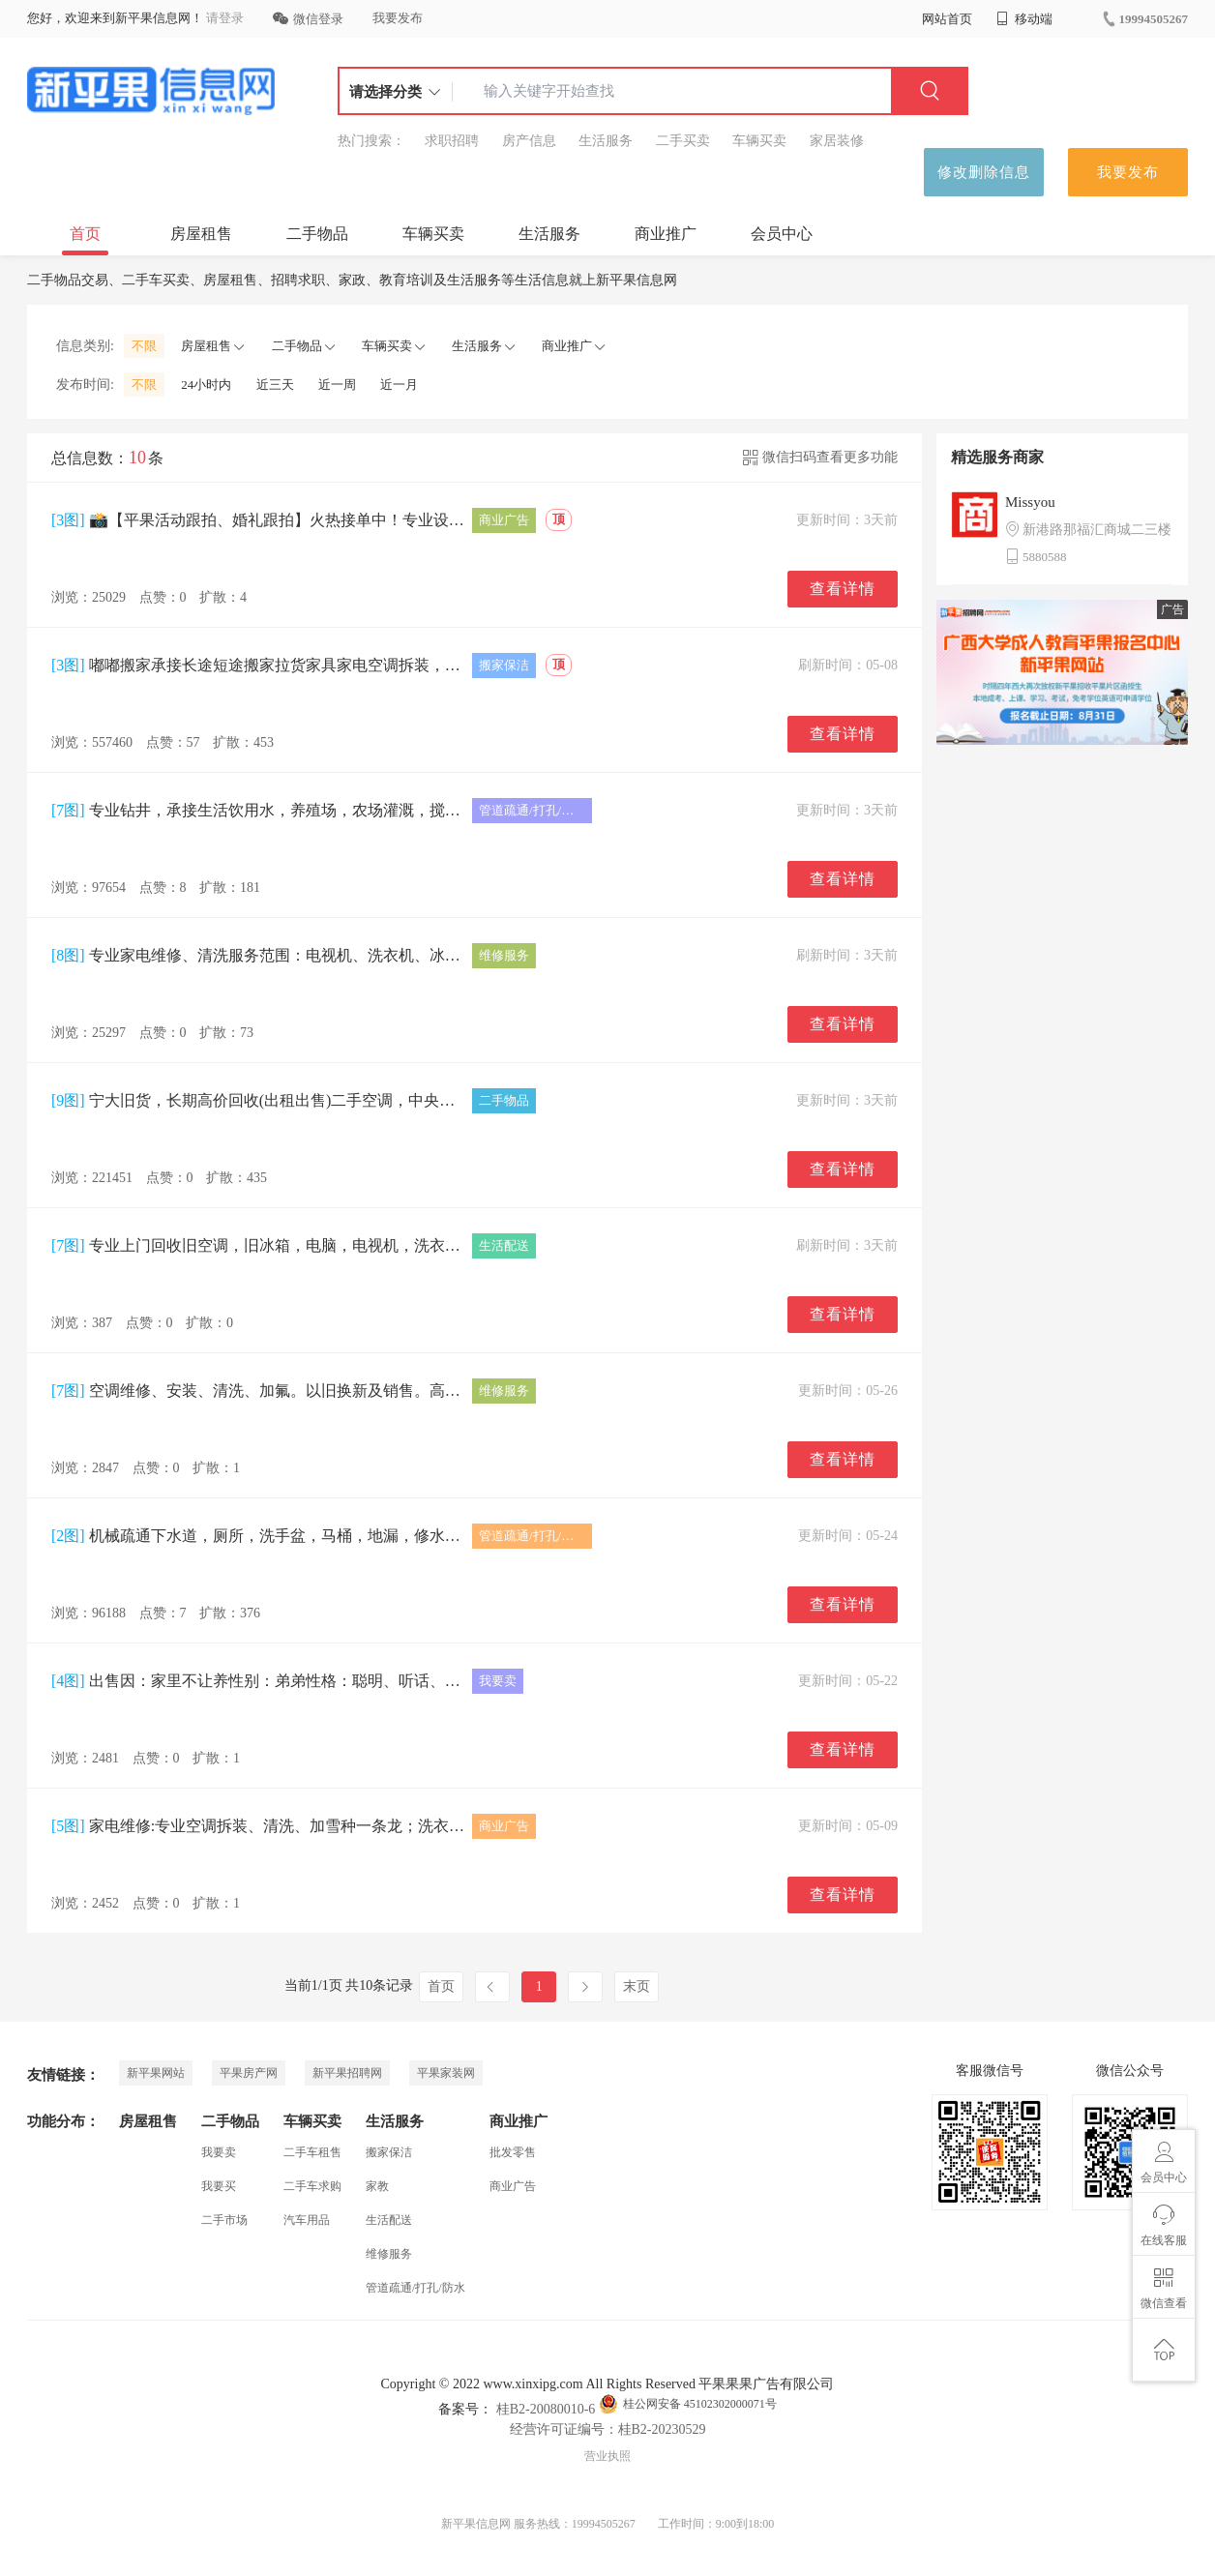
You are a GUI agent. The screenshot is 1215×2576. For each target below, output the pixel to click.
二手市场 (224, 2220)
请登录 (225, 18)
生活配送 (389, 2220)
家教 (377, 2186)
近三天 (275, 384)
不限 (144, 346)
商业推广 (665, 233)
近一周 (337, 384)
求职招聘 (452, 140)
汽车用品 (306, 2220)
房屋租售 (201, 233)
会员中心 (782, 233)
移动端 (1024, 19)
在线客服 (1164, 2226)
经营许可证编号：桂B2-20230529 (608, 2429)
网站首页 (947, 19)
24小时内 (206, 384)
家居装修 (837, 140)
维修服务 (389, 2254)
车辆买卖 (759, 140)
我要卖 (218, 2152)
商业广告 (512, 2186)
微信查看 (1164, 2288)
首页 (85, 233)
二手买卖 (683, 140)
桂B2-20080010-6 (543, 2409)
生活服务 (605, 140)
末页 (636, 1986)
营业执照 (607, 2456)
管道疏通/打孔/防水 (415, 2288)
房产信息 (529, 140)
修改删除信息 (983, 172)
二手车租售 (312, 2152)
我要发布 (397, 18)
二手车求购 (312, 2186)
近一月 (399, 384)
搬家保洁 (389, 2152)
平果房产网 (249, 2073)
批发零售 (512, 2152)
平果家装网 (446, 2073)
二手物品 (317, 233)
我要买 (218, 2186)
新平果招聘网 (347, 2073)
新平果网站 (156, 2073)
